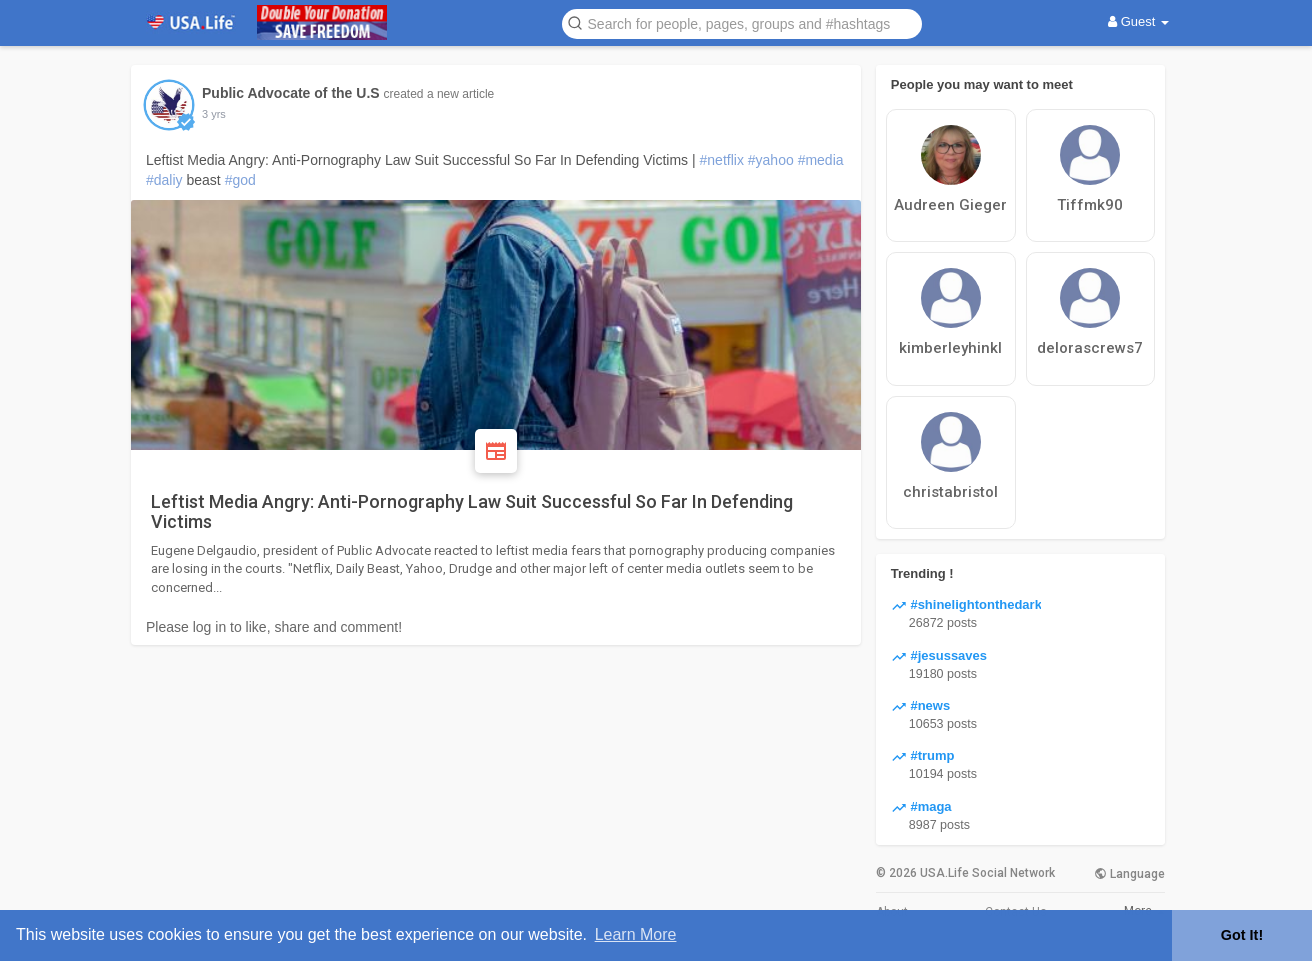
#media (821, 160)
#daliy (164, 180)
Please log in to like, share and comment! (274, 627)
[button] (742, 22)
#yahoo (771, 160)
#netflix (722, 160)
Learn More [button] (636, 934)
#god (240, 180)
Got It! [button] (1242, 935)
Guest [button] (1138, 21)
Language (1129, 874)
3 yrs (214, 114)
